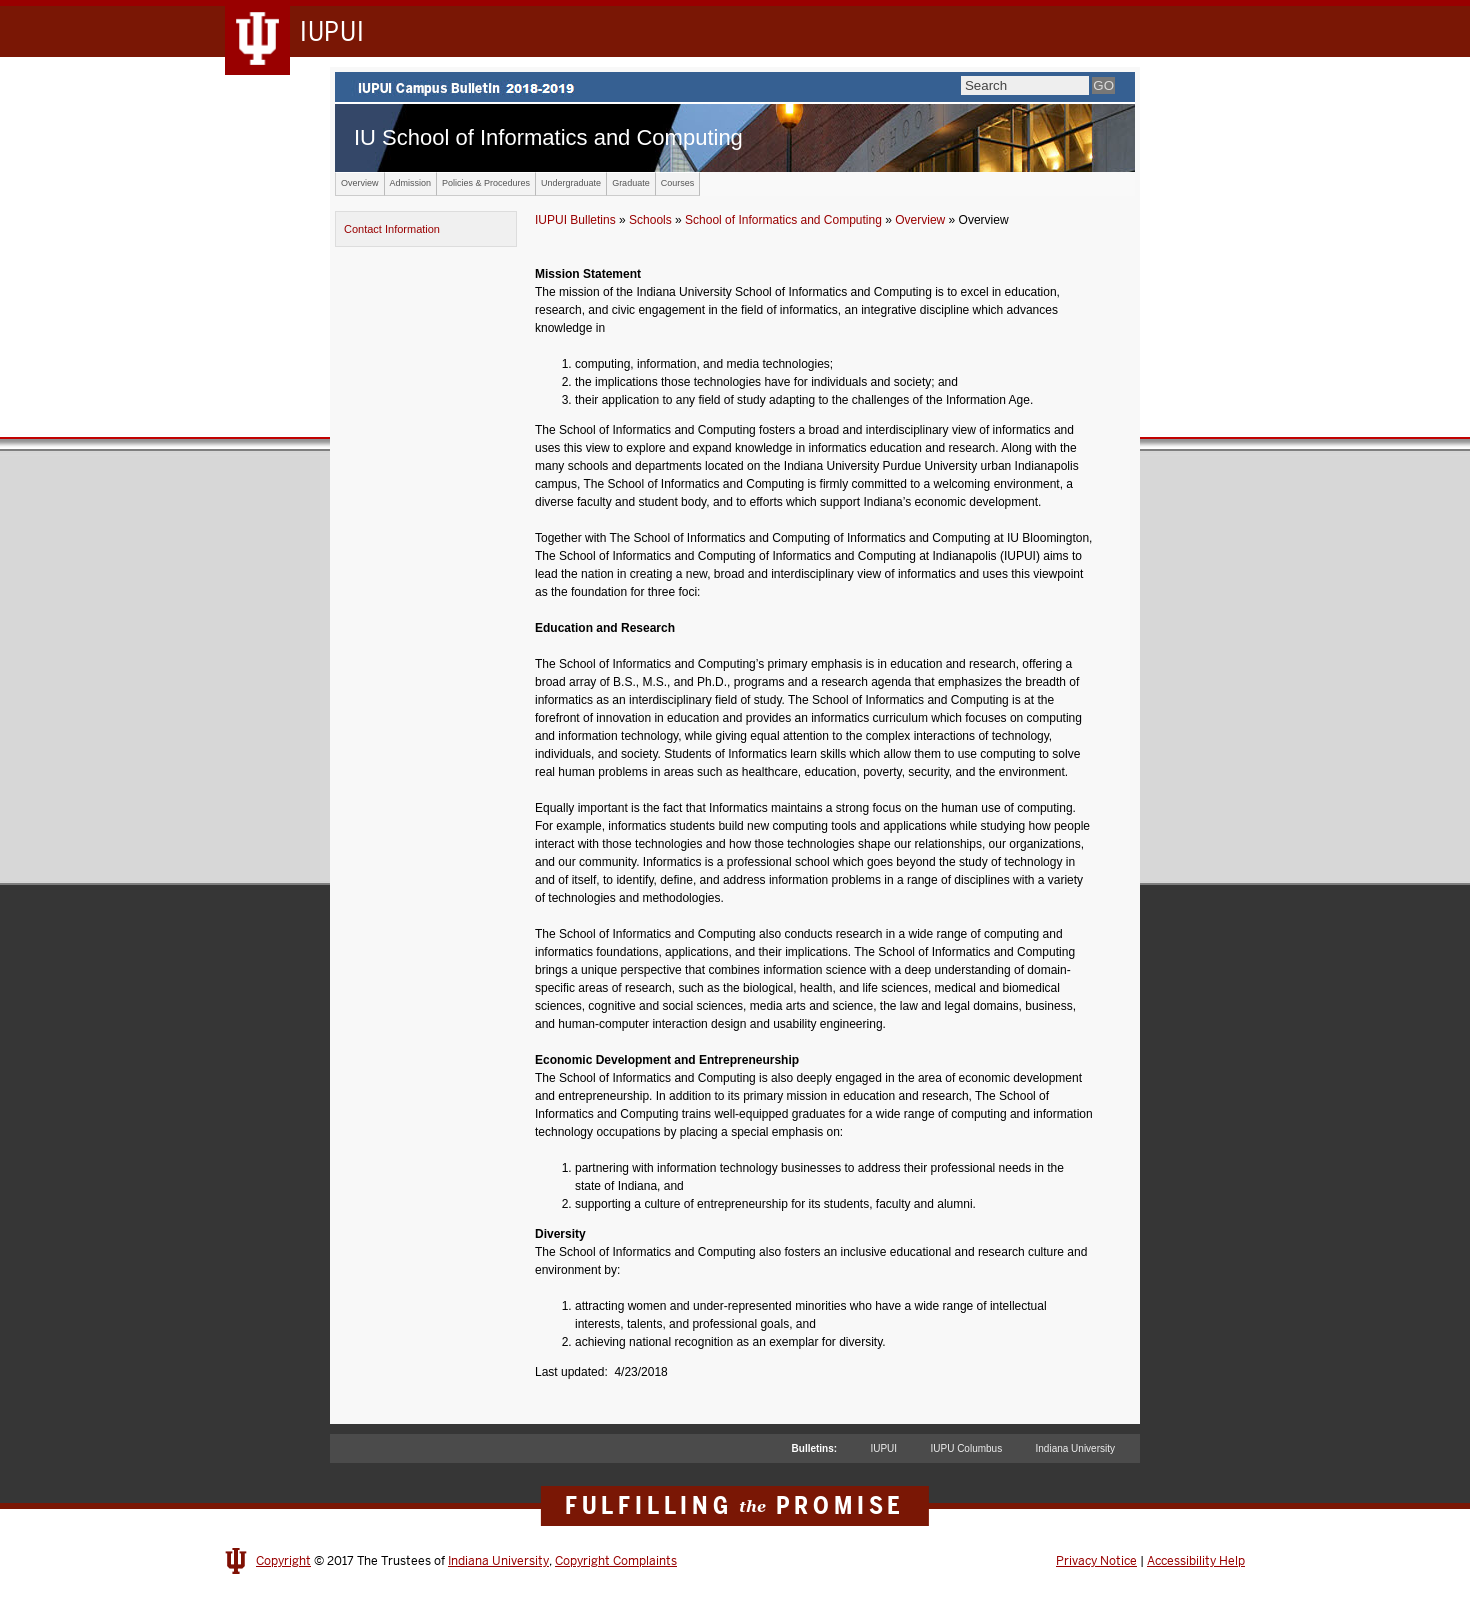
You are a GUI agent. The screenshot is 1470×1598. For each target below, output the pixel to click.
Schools (650, 220)
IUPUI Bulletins (575, 220)
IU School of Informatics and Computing (548, 137)
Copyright (283, 1561)
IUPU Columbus (966, 1448)
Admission (411, 183)
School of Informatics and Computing (783, 220)
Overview (360, 183)
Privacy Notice (1096, 1561)
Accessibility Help (1196, 1561)
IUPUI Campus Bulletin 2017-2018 (735, 87)
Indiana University (1075, 1448)
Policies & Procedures (486, 183)
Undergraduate (571, 183)
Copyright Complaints (616, 1561)
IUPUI (883, 1448)
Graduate (631, 183)
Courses (678, 183)
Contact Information (392, 229)
